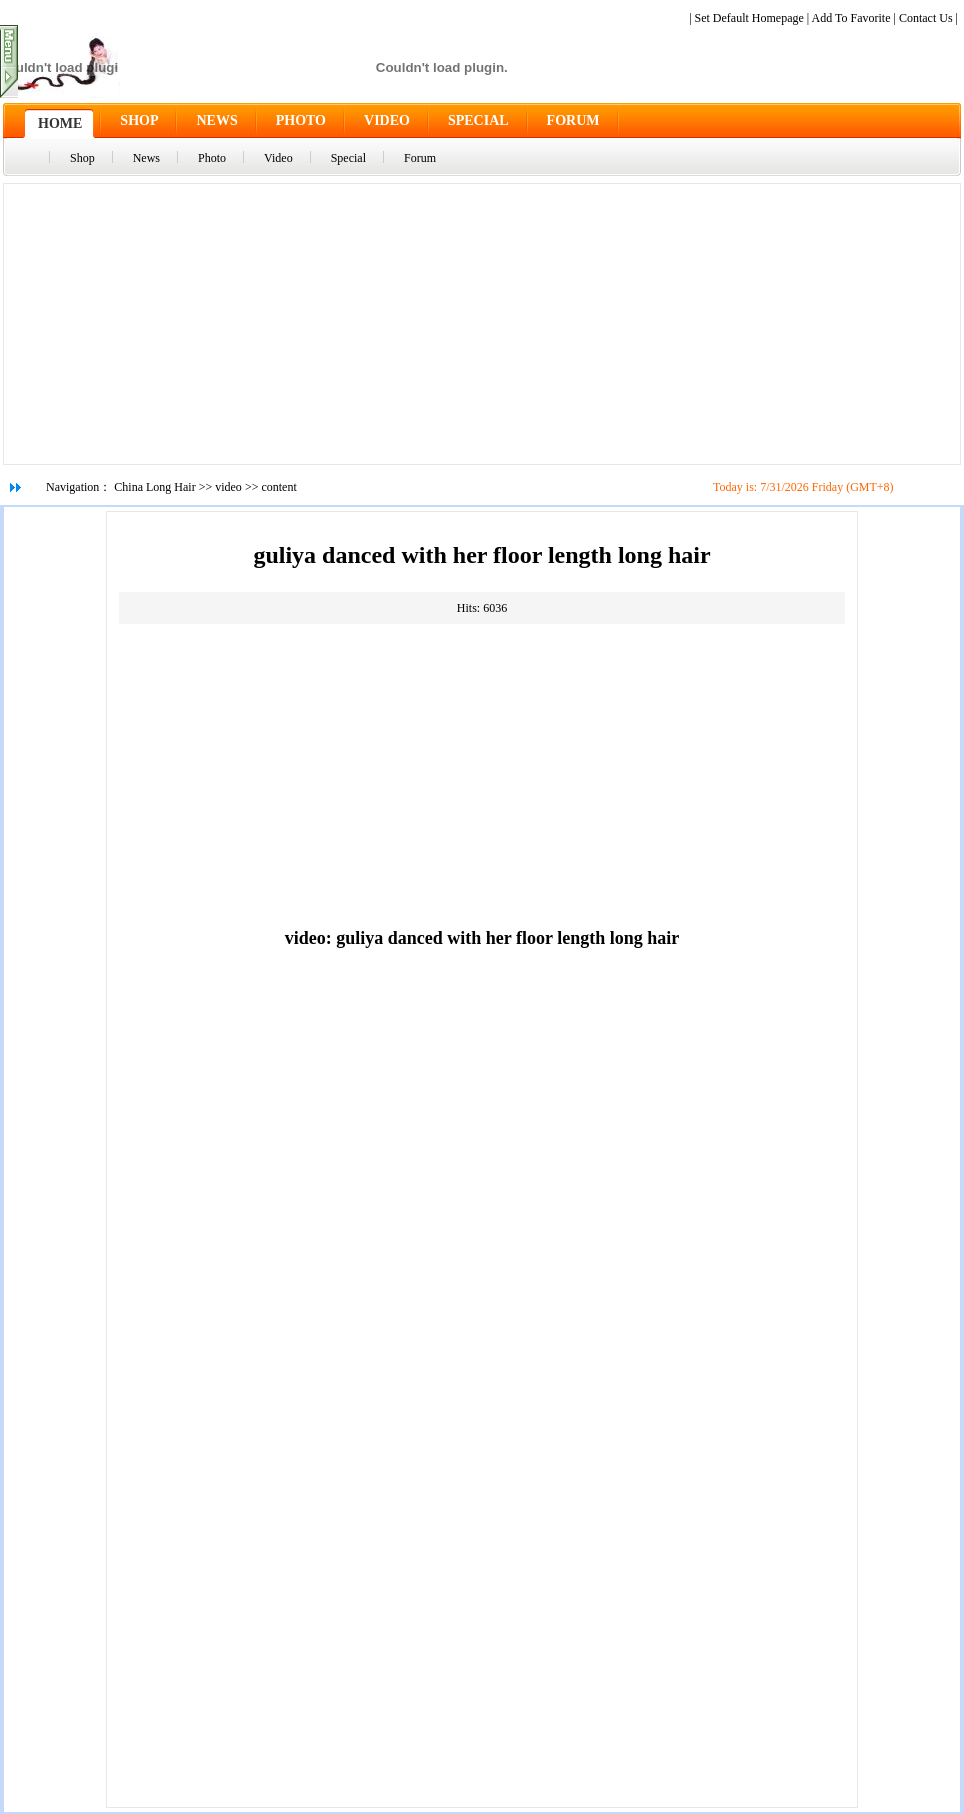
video (228, 487)
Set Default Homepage (749, 18)
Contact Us (926, 18)
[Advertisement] (482, 324)
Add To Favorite (851, 18)
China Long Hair (154, 487)
